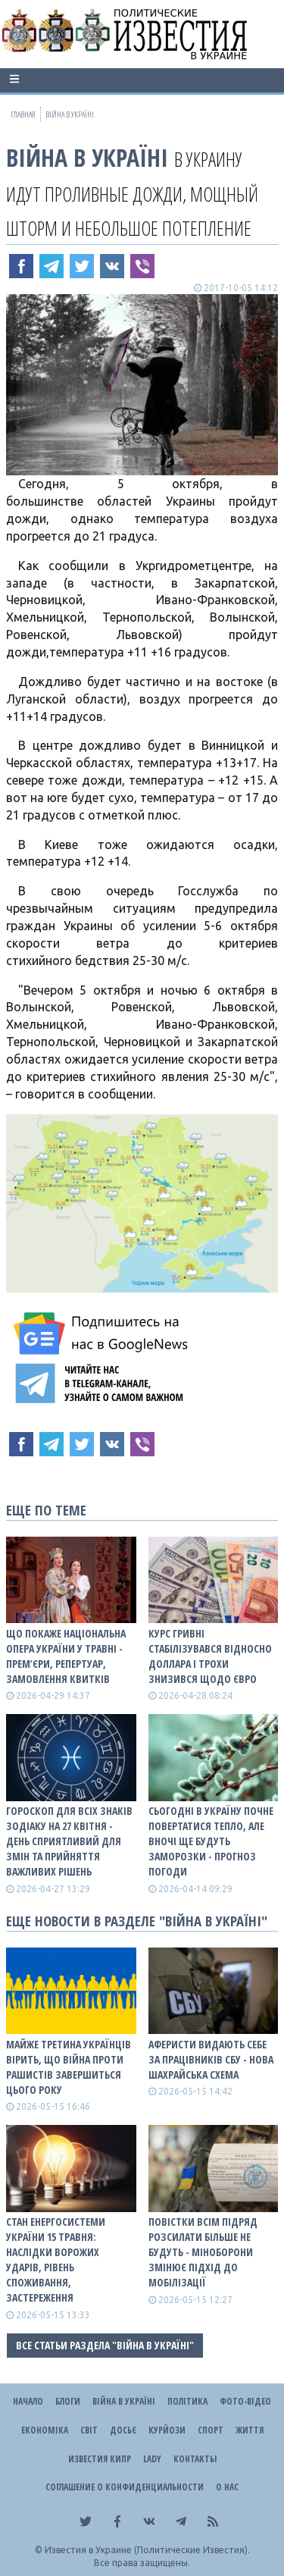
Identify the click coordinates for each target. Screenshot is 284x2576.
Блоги (67, 2401)
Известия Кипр (99, 2458)
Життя (250, 2430)
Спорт (210, 2430)
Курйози (167, 2430)
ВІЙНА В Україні (87, 157)
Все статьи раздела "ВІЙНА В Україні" (105, 2345)
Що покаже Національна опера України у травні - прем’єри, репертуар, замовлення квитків (66, 1656)
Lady (152, 2458)
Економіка (44, 2430)
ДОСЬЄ (123, 2430)
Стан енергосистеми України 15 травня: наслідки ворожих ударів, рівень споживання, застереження (55, 2259)
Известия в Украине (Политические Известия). (147, 2550)
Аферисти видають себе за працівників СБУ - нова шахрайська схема (210, 2059)
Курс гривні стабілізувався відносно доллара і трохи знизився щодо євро (210, 1656)
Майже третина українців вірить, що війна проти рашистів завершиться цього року (68, 2067)
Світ (89, 2430)
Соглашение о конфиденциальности (124, 2486)
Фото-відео (245, 2401)
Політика (187, 2401)
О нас (227, 2486)
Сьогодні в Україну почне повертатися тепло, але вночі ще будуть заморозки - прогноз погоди (210, 1841)
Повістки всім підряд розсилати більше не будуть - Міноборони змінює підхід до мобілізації (202, 2251)
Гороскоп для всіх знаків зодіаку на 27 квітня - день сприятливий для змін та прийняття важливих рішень (69, 1841)
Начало (28, 2401)
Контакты (195, 2458)
